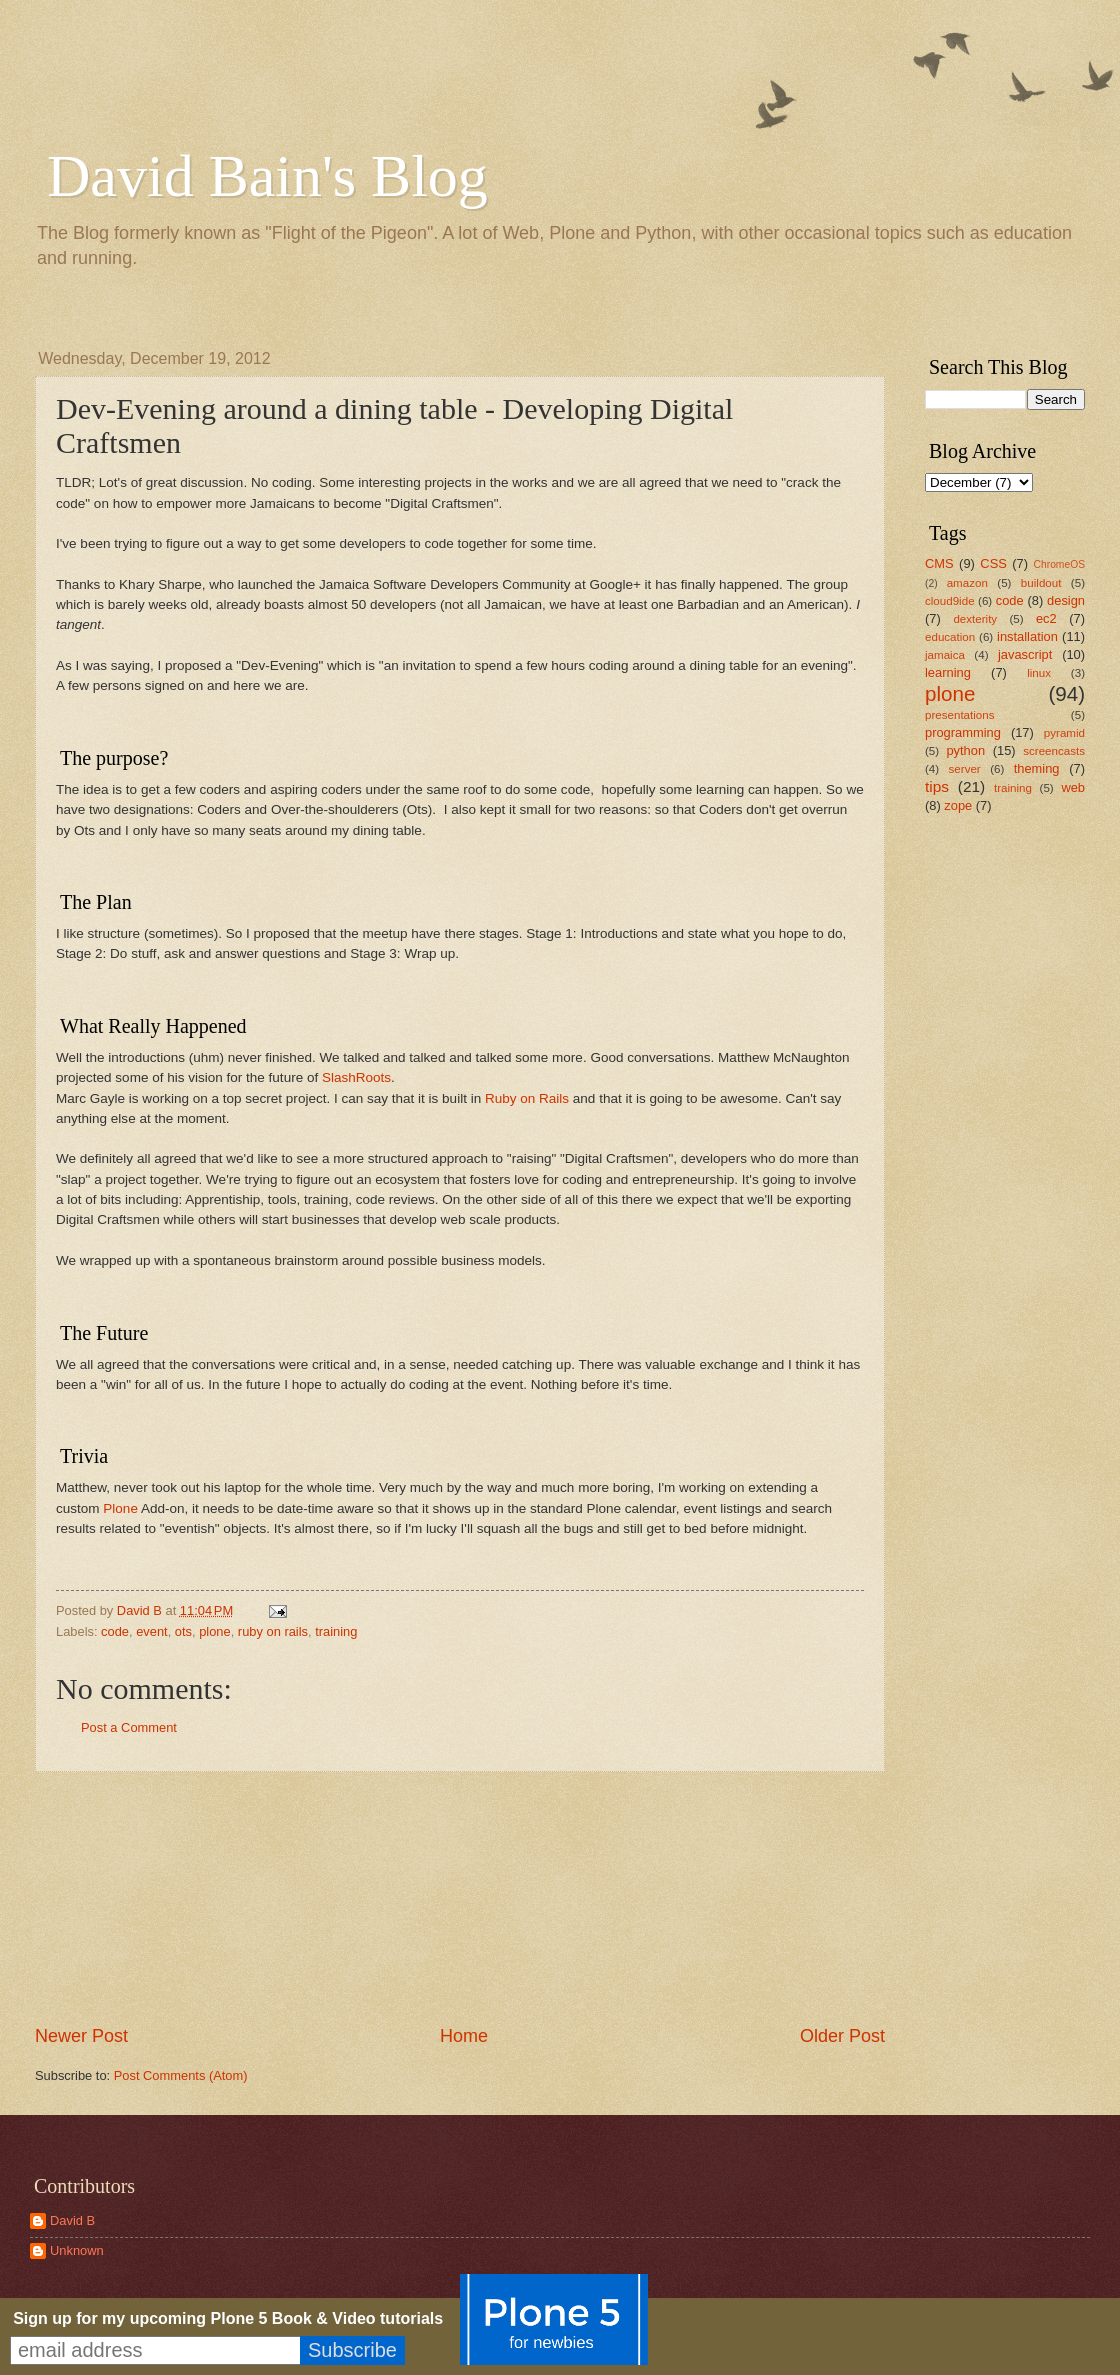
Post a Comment (129, 1727)
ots (183, 1631)
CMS (939, 563)
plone (215, 1631)
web (1073, 787)
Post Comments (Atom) (181, 2075)
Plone (120, 1508)
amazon (967, 583)
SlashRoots (356, 1077)
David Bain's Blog (267, 176)
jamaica (945, 655)
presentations (960, 715)
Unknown (77, 2250)
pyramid (1064, 733)
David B (72, 2220)
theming (1037, 768)
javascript (1025, 654)
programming (963, 732)
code (115, 1631)
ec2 (1046, 618)
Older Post (842, 2036)
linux (1039, 673)
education (950, 637)
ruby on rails (273, 1631)
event (152, 1631)
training (336, 1631)
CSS (993, 563)
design (1066, 600)
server (965, 769)
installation (1027, 636)
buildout (1041, 583)
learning (948, 672)
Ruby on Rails (527, 1098)
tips (937, 786)
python (965, 750)
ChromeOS (1060, 564)
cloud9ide (950, 601)
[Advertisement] (460, 1898)
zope (958, 805)
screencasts (1054, 751)
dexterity (975, 619)
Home (464, 2036)
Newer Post (81, 2036)
